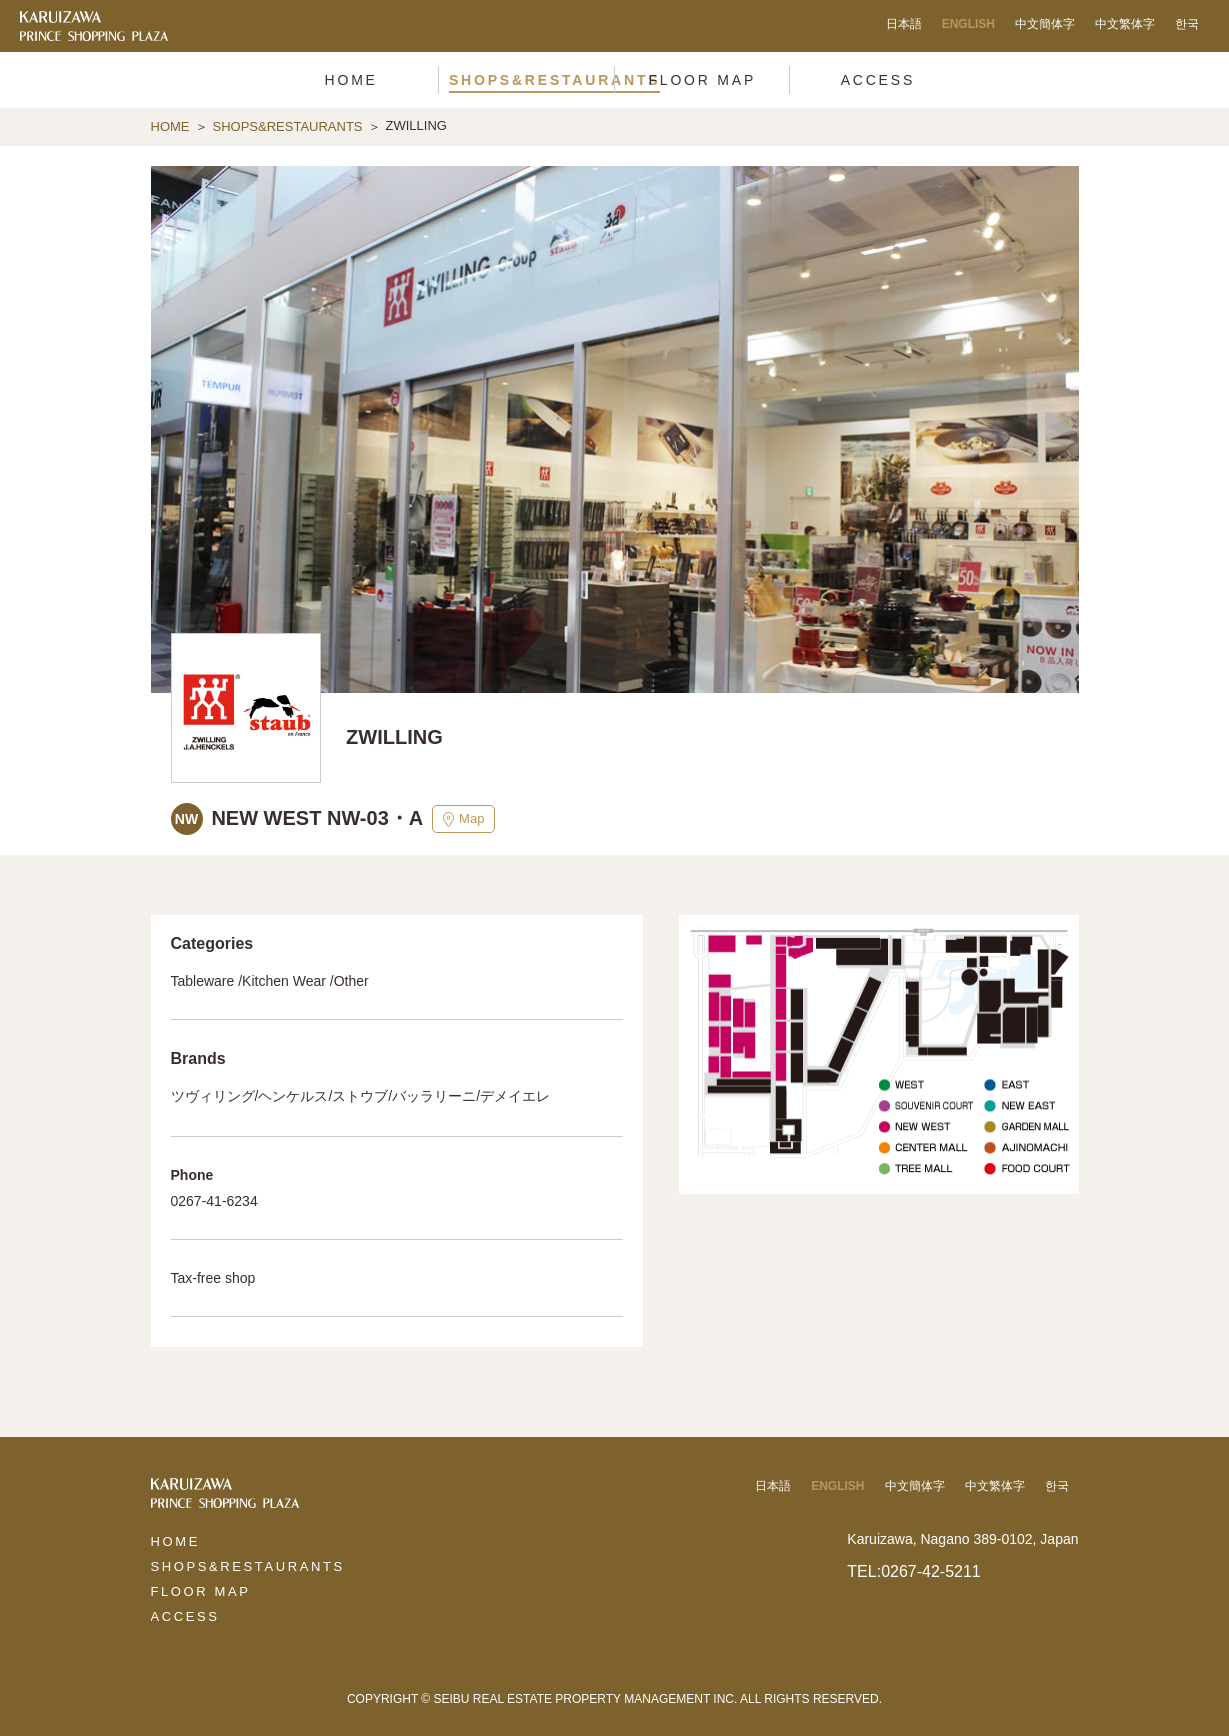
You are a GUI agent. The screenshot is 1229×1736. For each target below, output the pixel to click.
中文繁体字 (1125, 24)
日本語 (904, 24)
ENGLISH (968, 24)
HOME (170, 126)
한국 (1187, 24)
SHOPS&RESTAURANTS (288, 126)
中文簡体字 (1045, 24)
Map (463, 819)
